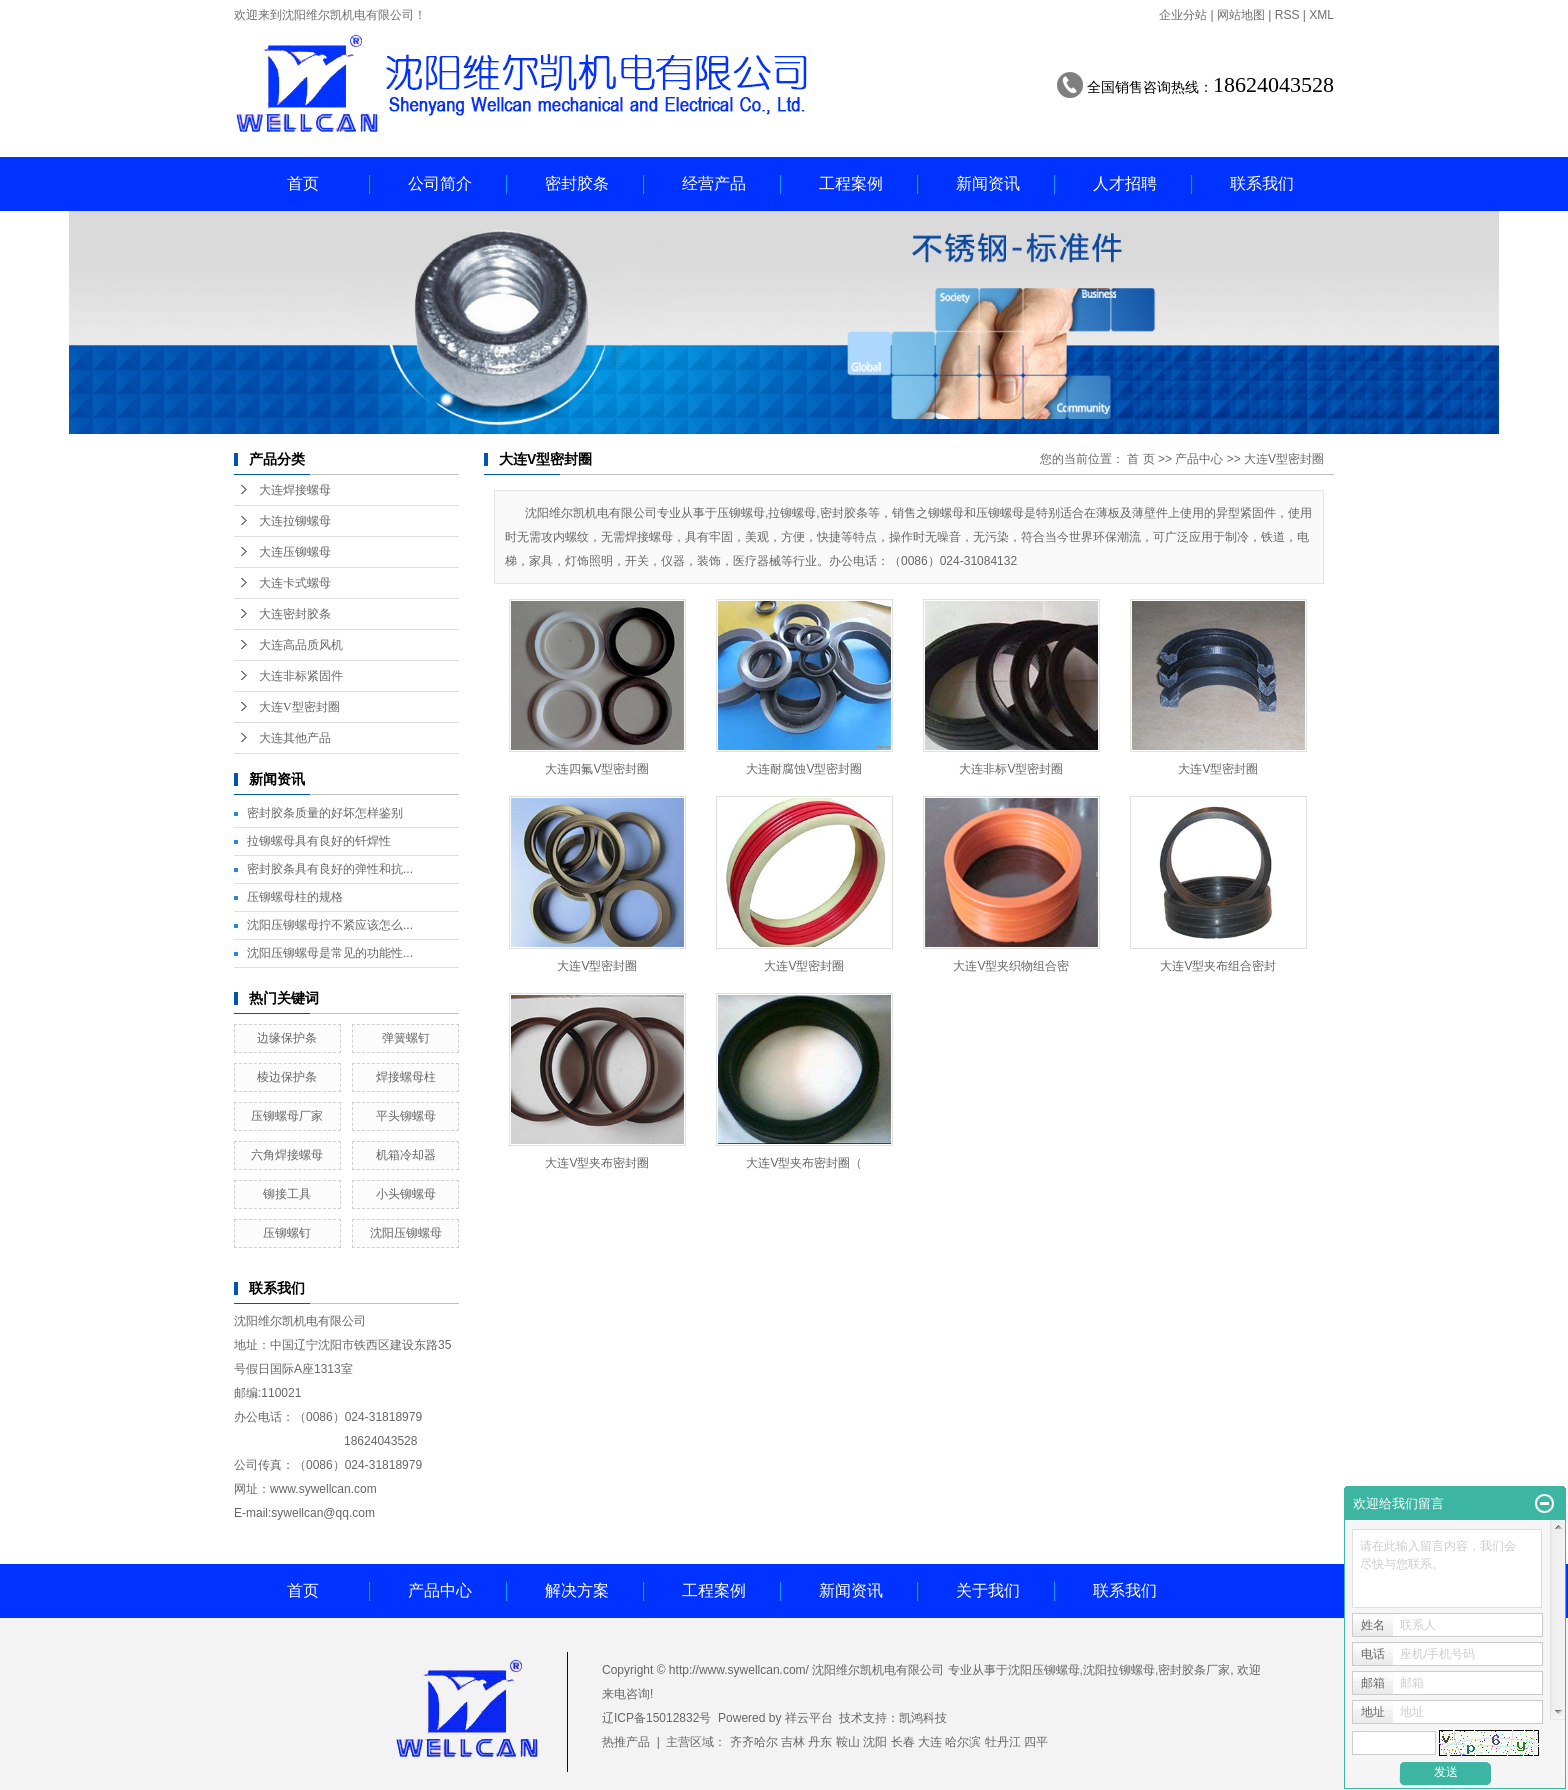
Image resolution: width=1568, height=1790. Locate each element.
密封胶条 (577, 183)
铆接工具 (287, 1194)
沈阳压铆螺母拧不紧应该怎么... (330, 925)
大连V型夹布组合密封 (1218, 966)
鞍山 (848, 1742)
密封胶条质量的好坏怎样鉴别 (325, 813)
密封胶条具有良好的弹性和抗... (330, 869)
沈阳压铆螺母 (406, 1233)
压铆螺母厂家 (287, 1116)
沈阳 (875, 1742)
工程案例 (851, 183)
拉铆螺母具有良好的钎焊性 (319, 841)
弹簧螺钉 (406, 1038)
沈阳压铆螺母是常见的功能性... (330, 953)
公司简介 (440, 183)
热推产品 (626, 1742)
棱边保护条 (287, 1077)
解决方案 (577, 1590)
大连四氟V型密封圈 (597, 769)
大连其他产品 (295, 738)
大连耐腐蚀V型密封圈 (804, 769)
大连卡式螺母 (295, 583)
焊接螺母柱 (406, 1077)
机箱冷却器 (406, 1155)
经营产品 (714, 183)
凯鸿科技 (923, 1718)
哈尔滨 (963, 1742)
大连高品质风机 (301, 645)
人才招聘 (1125, 183)
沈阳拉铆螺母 (1119, 1670)
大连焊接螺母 (295, 490)
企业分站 (1183, 15)
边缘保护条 (287, 1038)
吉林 (793, 1742)
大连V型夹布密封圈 (597, 1163)
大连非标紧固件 (301, 676)
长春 (903, 1742)
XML (1321, 15)
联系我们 (1262, 183)
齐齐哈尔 (754, 1742)
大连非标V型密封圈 (1011, 769)
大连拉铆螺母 (295, 521)
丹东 (820, 1742)
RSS (1287, 15)
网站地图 (1241, 15)
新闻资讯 (988, 183)
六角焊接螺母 (287, 1155)
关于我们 (988, 1590)
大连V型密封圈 (299, 707)
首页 (303, 183)
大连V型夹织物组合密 (1011, 966)
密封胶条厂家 (1194, 1670)
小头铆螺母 (406, 1194)
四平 (1036, 1742)
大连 (930, 1742)
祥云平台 (809, 1718)
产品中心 (1199, 459)
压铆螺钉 (287, 1233)
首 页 (1140, 459)
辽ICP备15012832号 (656, 1718)
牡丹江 (1003, 1742)
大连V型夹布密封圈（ (804, 1163)
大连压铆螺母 (295, 552)
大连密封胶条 (295, 614)
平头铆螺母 (406, 1116)
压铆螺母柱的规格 (295, 897)
